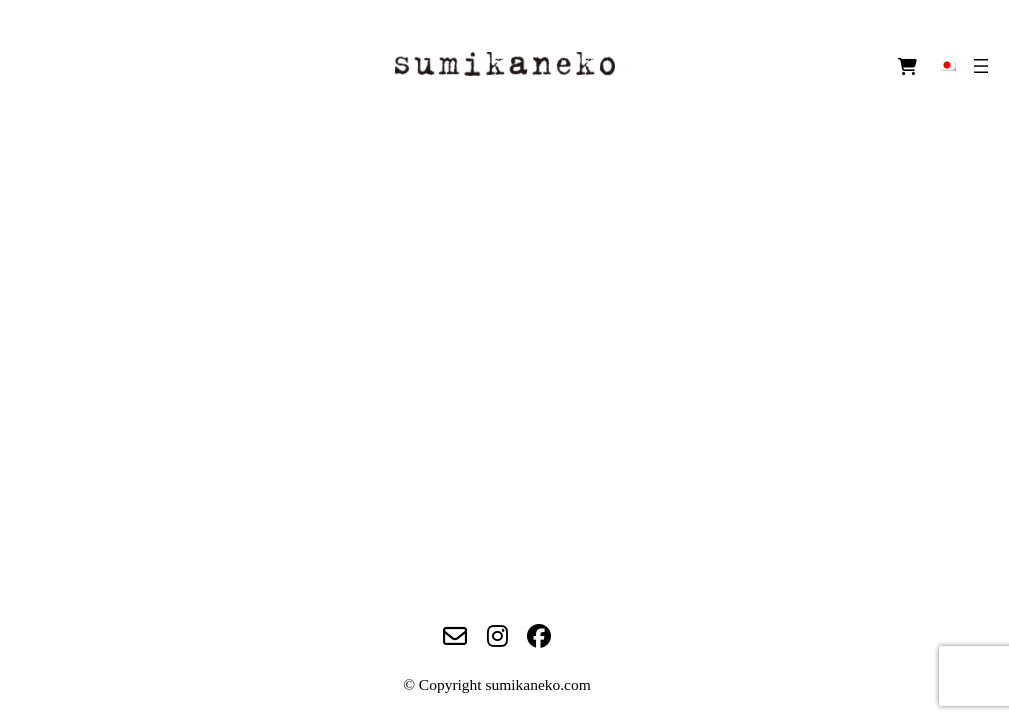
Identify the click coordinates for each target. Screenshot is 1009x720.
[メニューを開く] (981, 66)
